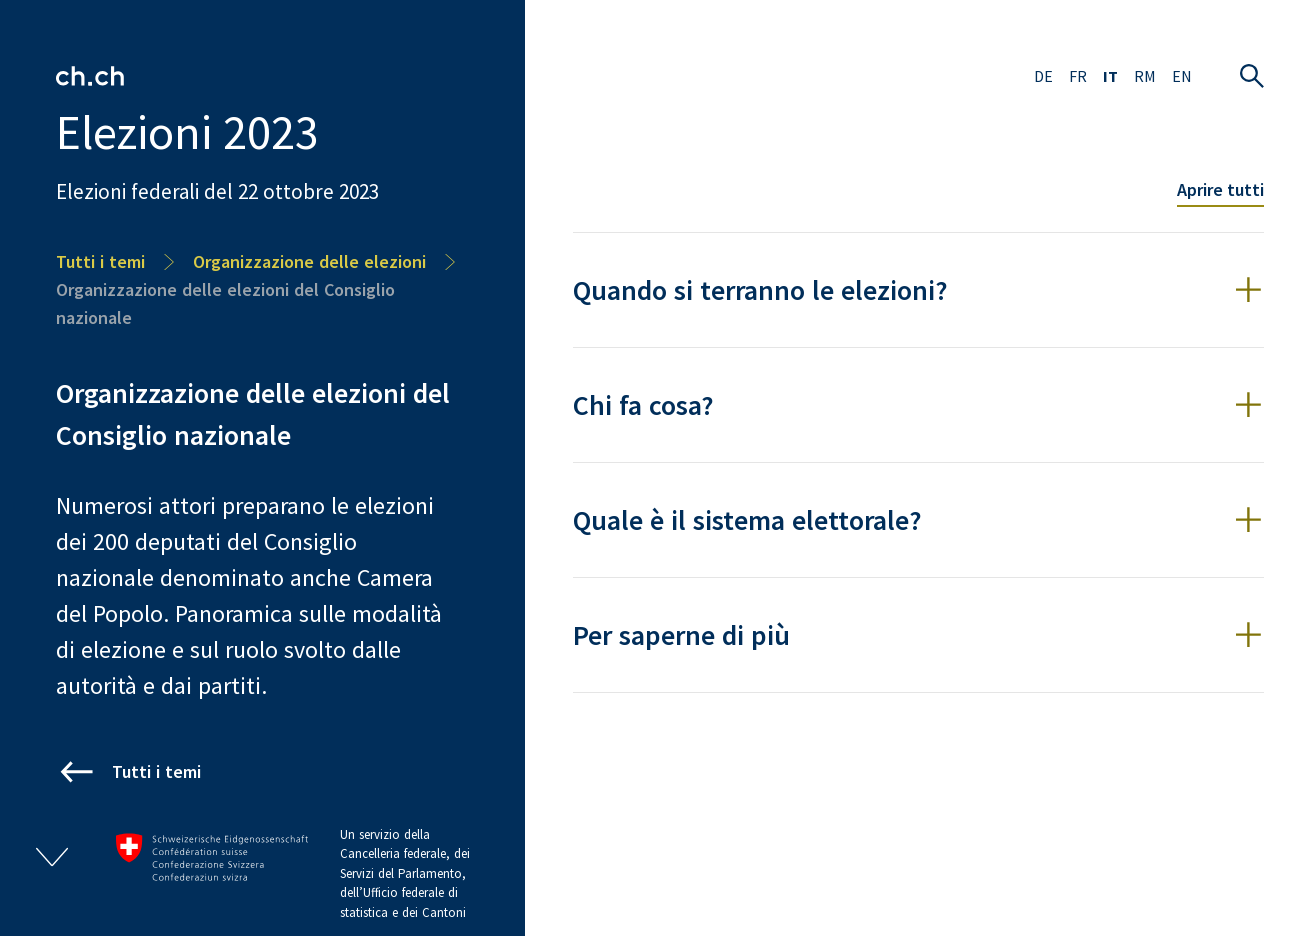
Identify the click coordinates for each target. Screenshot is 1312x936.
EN (1182, 76)
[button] (918, 290)
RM (1145, 76)
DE (1043, 76)
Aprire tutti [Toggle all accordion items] (1220, 189)
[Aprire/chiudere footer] (52, 857)
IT (1110, 76)
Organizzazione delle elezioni (309, 261)
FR (1078, 76)
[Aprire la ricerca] (1252, 76)
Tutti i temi (100, 261)
